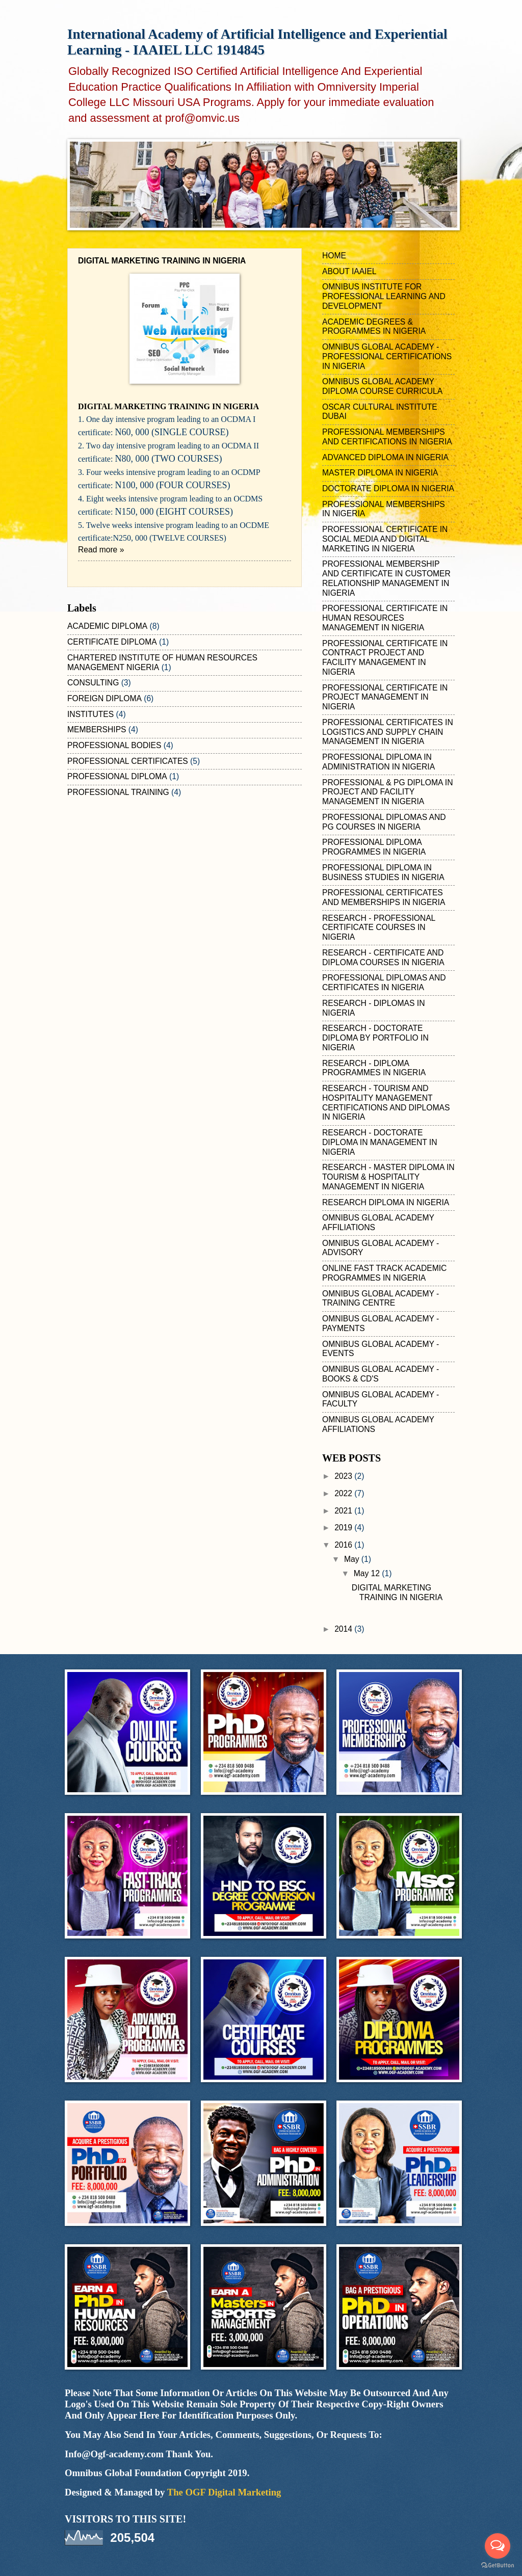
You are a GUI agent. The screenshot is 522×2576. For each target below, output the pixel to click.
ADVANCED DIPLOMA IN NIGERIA (385, 457)
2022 (344, 1493)
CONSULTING (93, 682)
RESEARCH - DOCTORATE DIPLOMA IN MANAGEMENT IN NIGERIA (379, 1142)
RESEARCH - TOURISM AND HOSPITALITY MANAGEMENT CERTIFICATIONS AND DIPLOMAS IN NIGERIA (386, 1102)
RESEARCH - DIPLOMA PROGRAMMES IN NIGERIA (374, 1068)
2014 (344, 1629)
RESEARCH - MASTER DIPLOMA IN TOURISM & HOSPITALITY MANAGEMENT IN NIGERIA (388, 1177)
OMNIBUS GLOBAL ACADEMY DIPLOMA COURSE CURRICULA (382, 386)
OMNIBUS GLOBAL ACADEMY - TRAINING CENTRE (380, 1298)
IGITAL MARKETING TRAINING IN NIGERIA (168, 406)
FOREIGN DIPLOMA (104, 698)
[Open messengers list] (497, 2546)
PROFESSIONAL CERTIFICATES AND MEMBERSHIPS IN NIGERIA (383, 897)
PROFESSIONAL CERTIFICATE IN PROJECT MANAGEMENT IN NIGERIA (385, 697)
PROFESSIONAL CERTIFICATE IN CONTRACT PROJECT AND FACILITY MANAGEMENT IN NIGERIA (385, 657)
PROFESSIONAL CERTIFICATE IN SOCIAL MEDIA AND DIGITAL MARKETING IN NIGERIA (385, 539)
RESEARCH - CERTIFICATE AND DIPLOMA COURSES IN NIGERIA (383, 957)
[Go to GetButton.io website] (497, 2565)
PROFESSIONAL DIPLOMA (117, 776)
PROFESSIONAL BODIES (114, 745)
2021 (344, 1510)
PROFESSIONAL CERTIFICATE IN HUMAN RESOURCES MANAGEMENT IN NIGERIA (385, 618)
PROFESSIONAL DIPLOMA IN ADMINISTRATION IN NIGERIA (378, 762)
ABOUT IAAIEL (349, 271)
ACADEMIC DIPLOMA (107, 626)
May (352, 1559)
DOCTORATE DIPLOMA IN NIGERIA (388, 488)
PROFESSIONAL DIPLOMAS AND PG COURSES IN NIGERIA (384, 822)
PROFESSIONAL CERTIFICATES (127, 761)
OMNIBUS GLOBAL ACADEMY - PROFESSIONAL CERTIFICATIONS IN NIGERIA (387, 356)
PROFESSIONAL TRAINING (118, 792)
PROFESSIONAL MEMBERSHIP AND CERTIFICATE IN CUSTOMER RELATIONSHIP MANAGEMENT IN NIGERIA (386, 578)
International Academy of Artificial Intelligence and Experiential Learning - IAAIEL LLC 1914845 (257, 42)
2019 (344, 1527)
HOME (334, 255)
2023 (344, 1476)
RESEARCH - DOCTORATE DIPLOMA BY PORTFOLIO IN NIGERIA (375, 1038)
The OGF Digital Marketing (224, 2492)
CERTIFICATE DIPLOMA (112, 642)
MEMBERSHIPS (96, 729)
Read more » (101, 549)
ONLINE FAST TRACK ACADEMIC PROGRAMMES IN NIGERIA (384, 1273)
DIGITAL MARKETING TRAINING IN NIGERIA (162, 260)
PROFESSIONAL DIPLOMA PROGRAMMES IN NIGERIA (374, 847)
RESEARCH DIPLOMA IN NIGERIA (385, 1202)
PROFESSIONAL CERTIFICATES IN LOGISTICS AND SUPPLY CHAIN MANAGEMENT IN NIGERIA (387, 732)
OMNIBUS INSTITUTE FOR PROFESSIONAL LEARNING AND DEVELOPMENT (384, 296)
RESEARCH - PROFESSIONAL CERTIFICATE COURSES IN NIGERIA (378, 928)
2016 (344, 1545)
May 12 (368, 1573)
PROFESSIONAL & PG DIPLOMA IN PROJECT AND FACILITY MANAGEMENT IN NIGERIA (387, 792)
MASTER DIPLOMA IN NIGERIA (380, 472)
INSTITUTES (90, 714)
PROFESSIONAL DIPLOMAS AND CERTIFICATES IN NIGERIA (384, 982)
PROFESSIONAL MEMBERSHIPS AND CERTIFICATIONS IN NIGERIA (387, 437)
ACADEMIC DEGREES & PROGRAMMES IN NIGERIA (374, 326)
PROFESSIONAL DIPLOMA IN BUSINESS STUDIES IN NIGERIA (383, 872)
